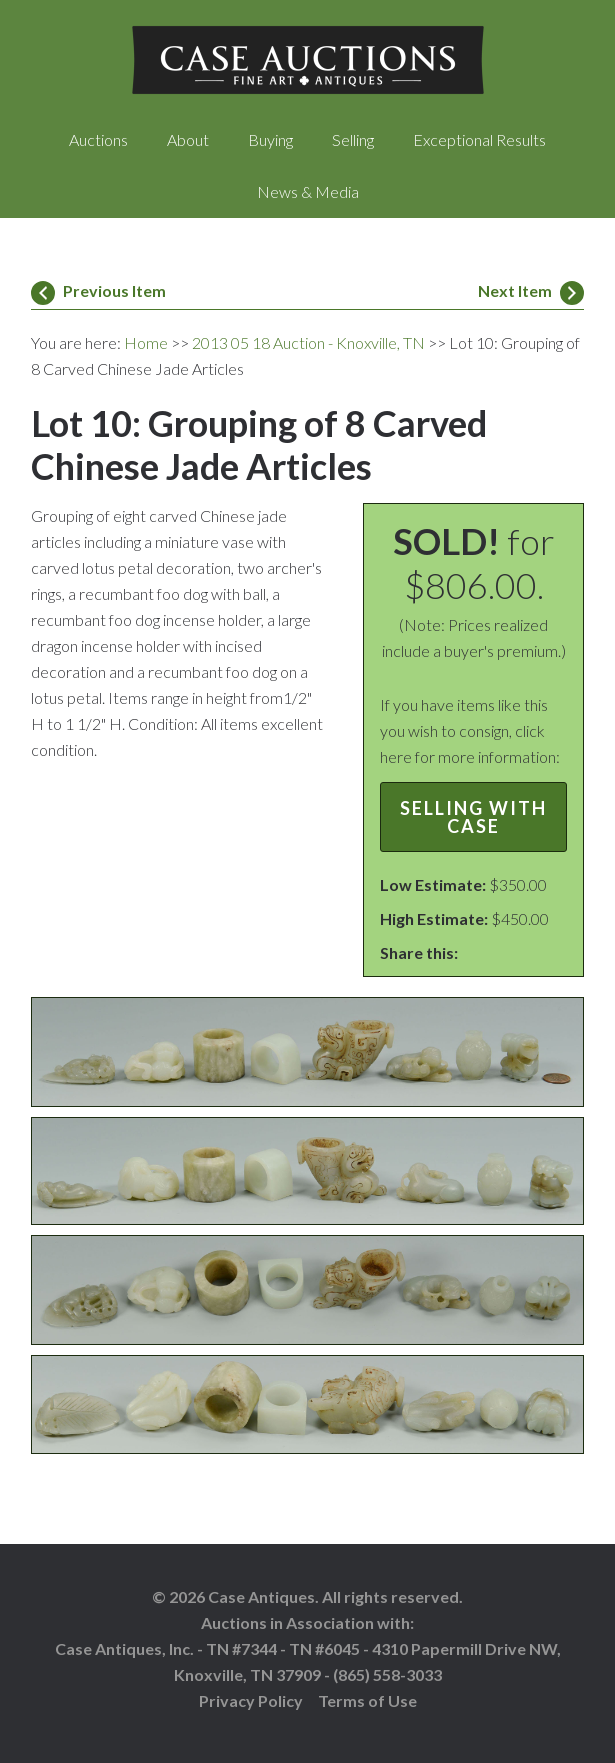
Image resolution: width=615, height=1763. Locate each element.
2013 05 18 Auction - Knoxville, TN (308, 342)
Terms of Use (367, 1700)
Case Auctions (308, 60)
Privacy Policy (251, 1700)
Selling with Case (473, 817)
